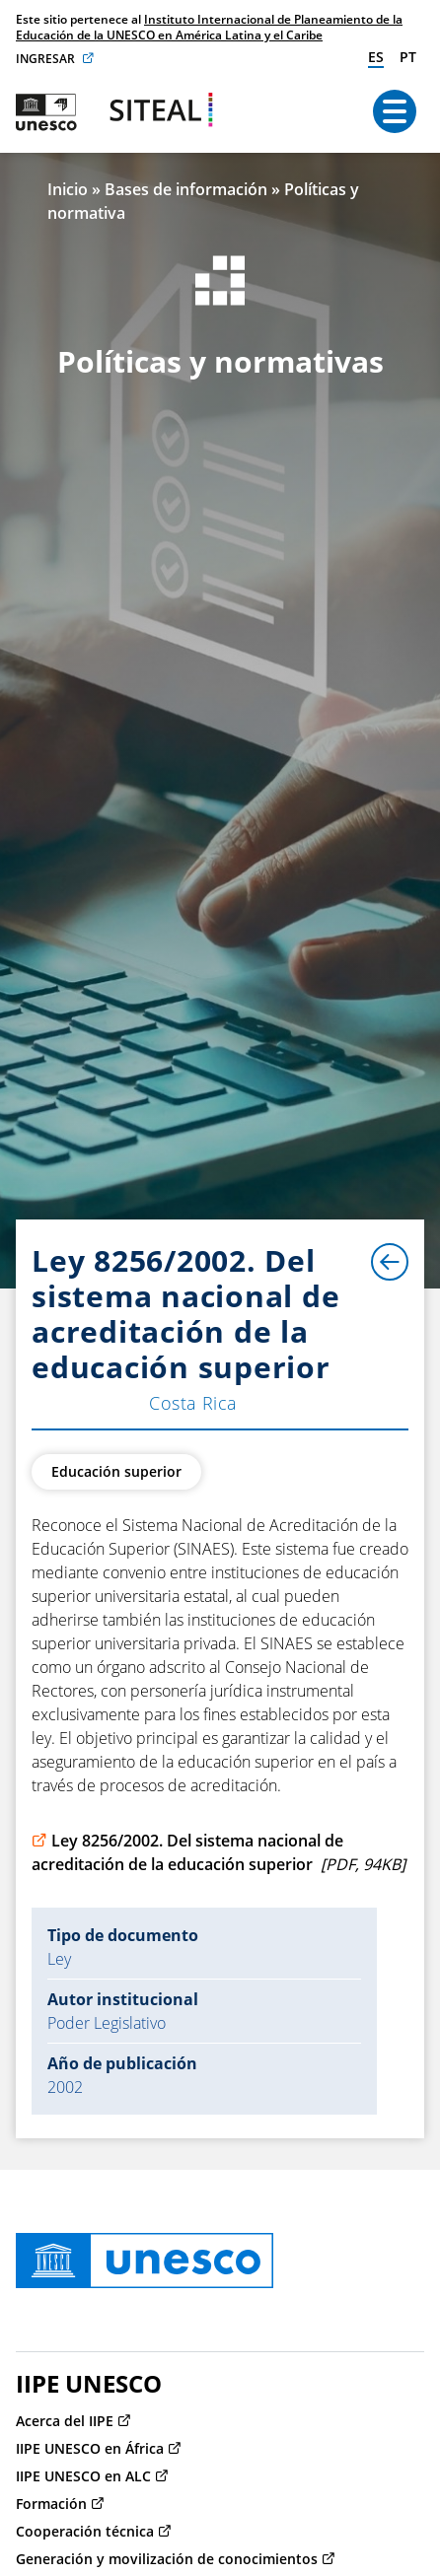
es (376, 56)
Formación (51, 2503)
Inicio (67, 189)
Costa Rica (193, 1403)
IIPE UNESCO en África (90, 2448)
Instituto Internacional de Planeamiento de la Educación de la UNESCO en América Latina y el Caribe (209, 27)
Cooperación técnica (85, 2531)
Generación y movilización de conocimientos (167, 2558)
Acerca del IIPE (64, 2420)
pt (408, 56)
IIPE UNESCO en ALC (83, 2476)
